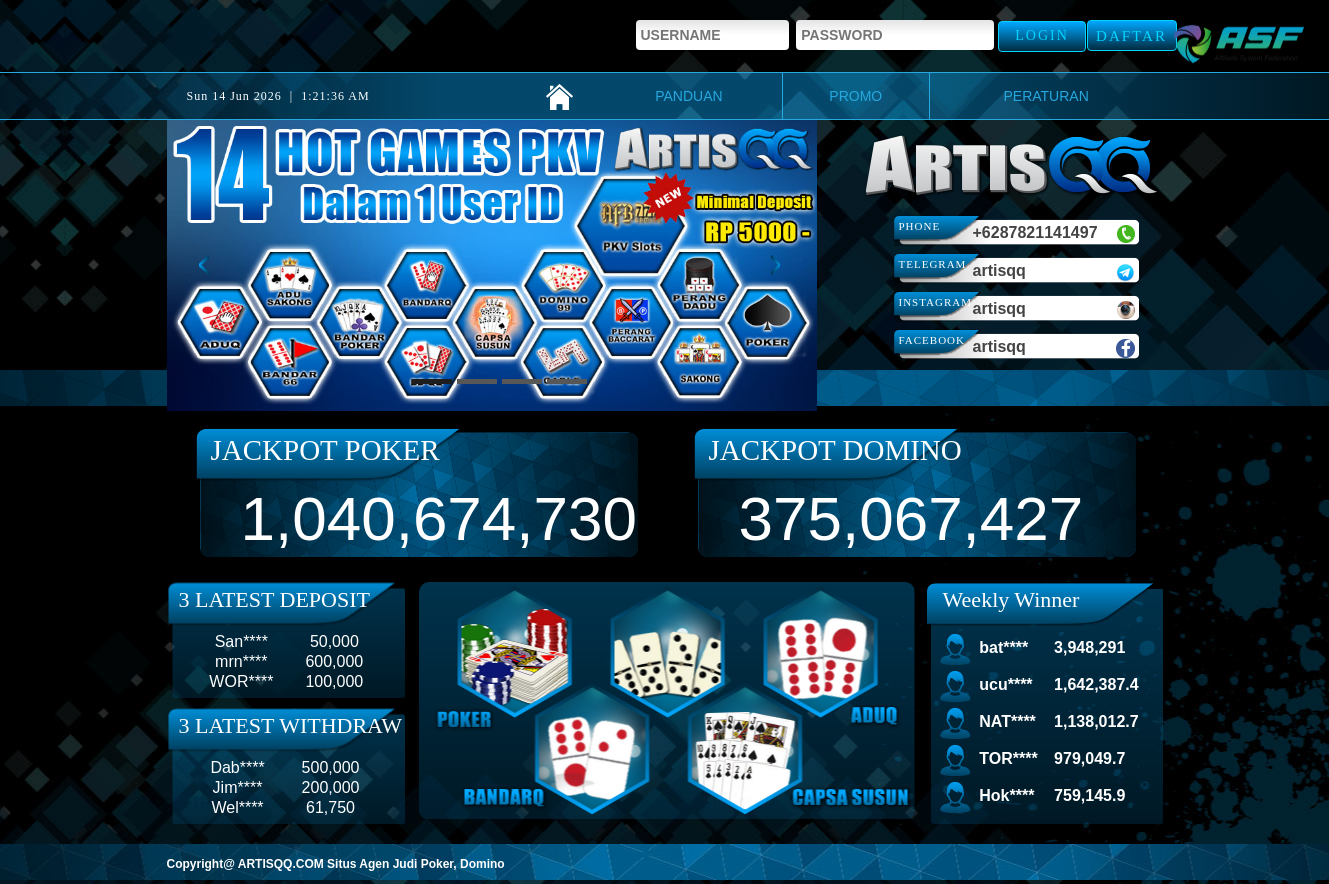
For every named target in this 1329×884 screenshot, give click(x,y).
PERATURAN (1045, 96)
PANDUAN (688, 96)
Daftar (1131, 36)
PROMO (855, 96)
